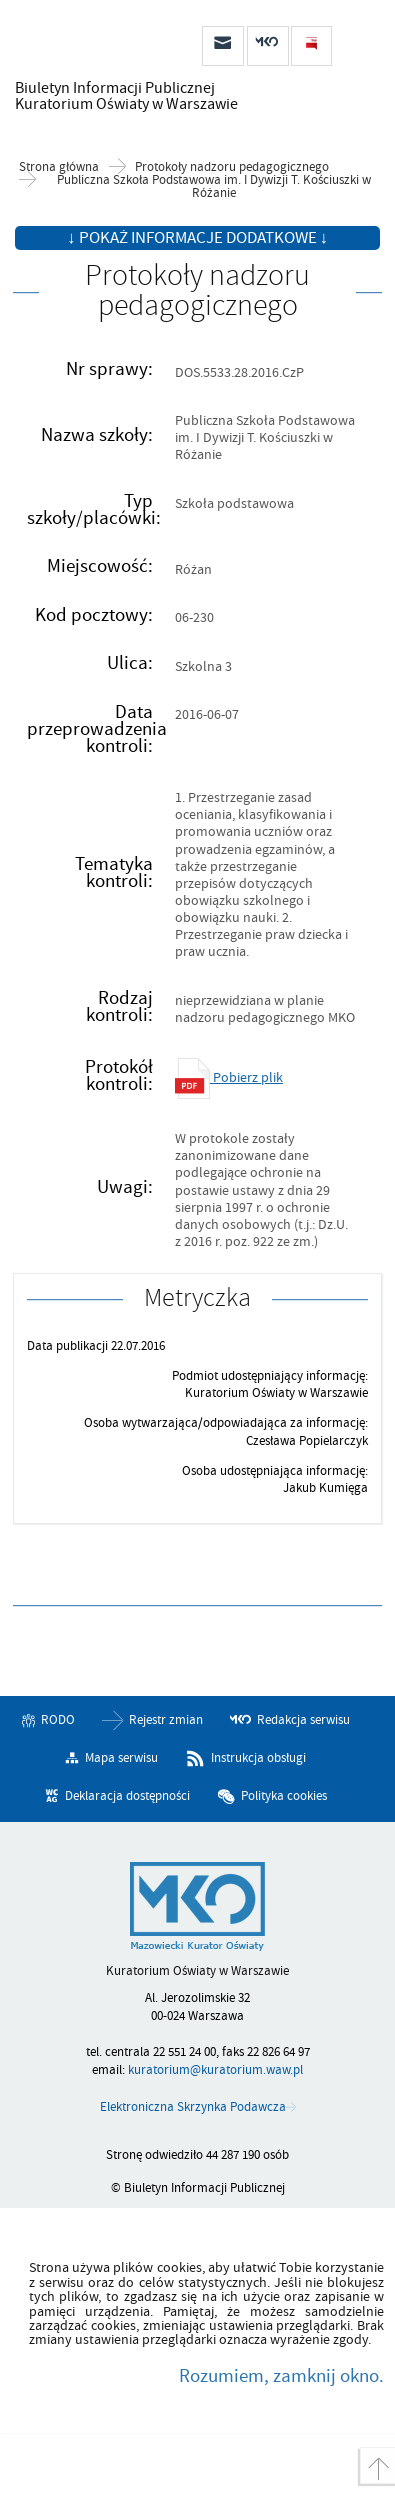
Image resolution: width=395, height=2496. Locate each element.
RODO (58, 1720)
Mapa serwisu (121, 1758)
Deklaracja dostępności (127, 1796)
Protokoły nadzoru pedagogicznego (232, 167)
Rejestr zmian (166, 1720)
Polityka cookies (284, 1796)
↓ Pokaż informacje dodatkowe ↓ (197, 238)
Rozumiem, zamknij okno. (281, 2376)
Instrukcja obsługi (258, 1758)
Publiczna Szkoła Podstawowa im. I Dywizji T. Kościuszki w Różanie (214, 187)
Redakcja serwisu (303, 1720)
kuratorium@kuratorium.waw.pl (215, 2070)
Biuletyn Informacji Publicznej (120, 96)
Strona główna (59, 167)
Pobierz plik (229, 1077)
